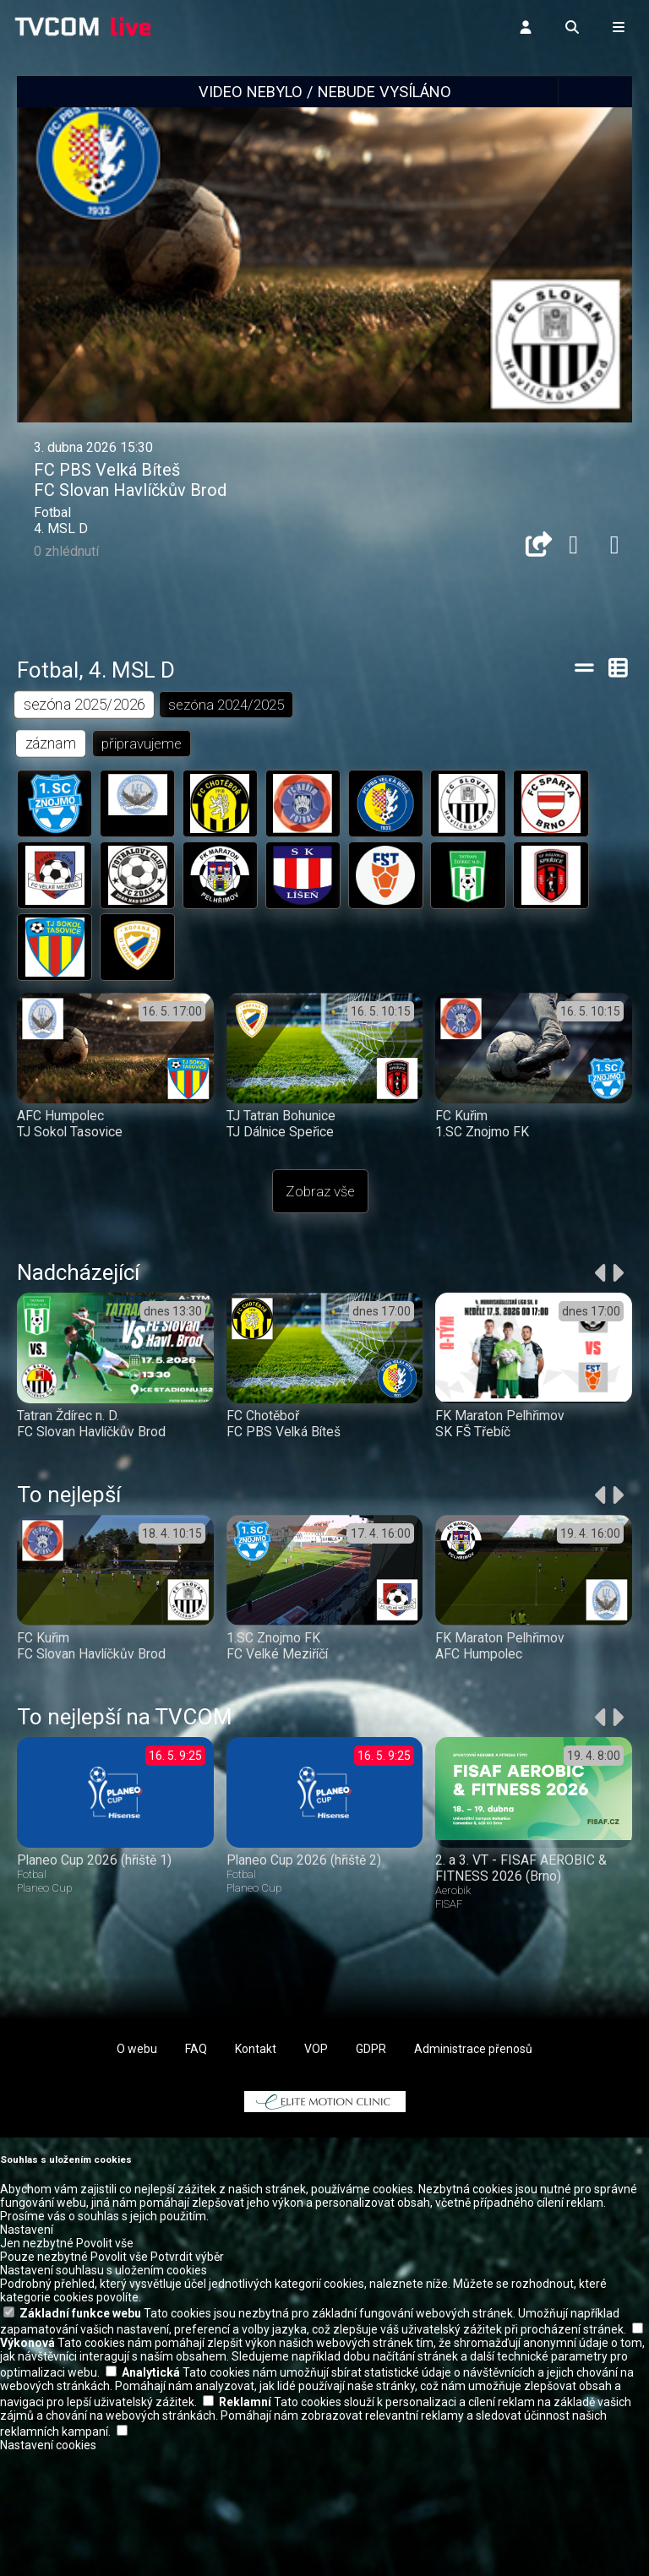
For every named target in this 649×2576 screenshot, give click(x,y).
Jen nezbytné (37, 2249)
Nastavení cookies (48, 2451)
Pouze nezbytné (44, 2262)
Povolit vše (105, 2249)
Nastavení (26, 2235)
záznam (51, 744)
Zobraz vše (320, 1197)
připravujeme (142, 744)
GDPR (371, 2054)
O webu (137, 2054)
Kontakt (255, 2054)
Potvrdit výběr (187, 2262)
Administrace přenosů (473, 2054)
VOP (316, 2054)
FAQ (196, 2054)
